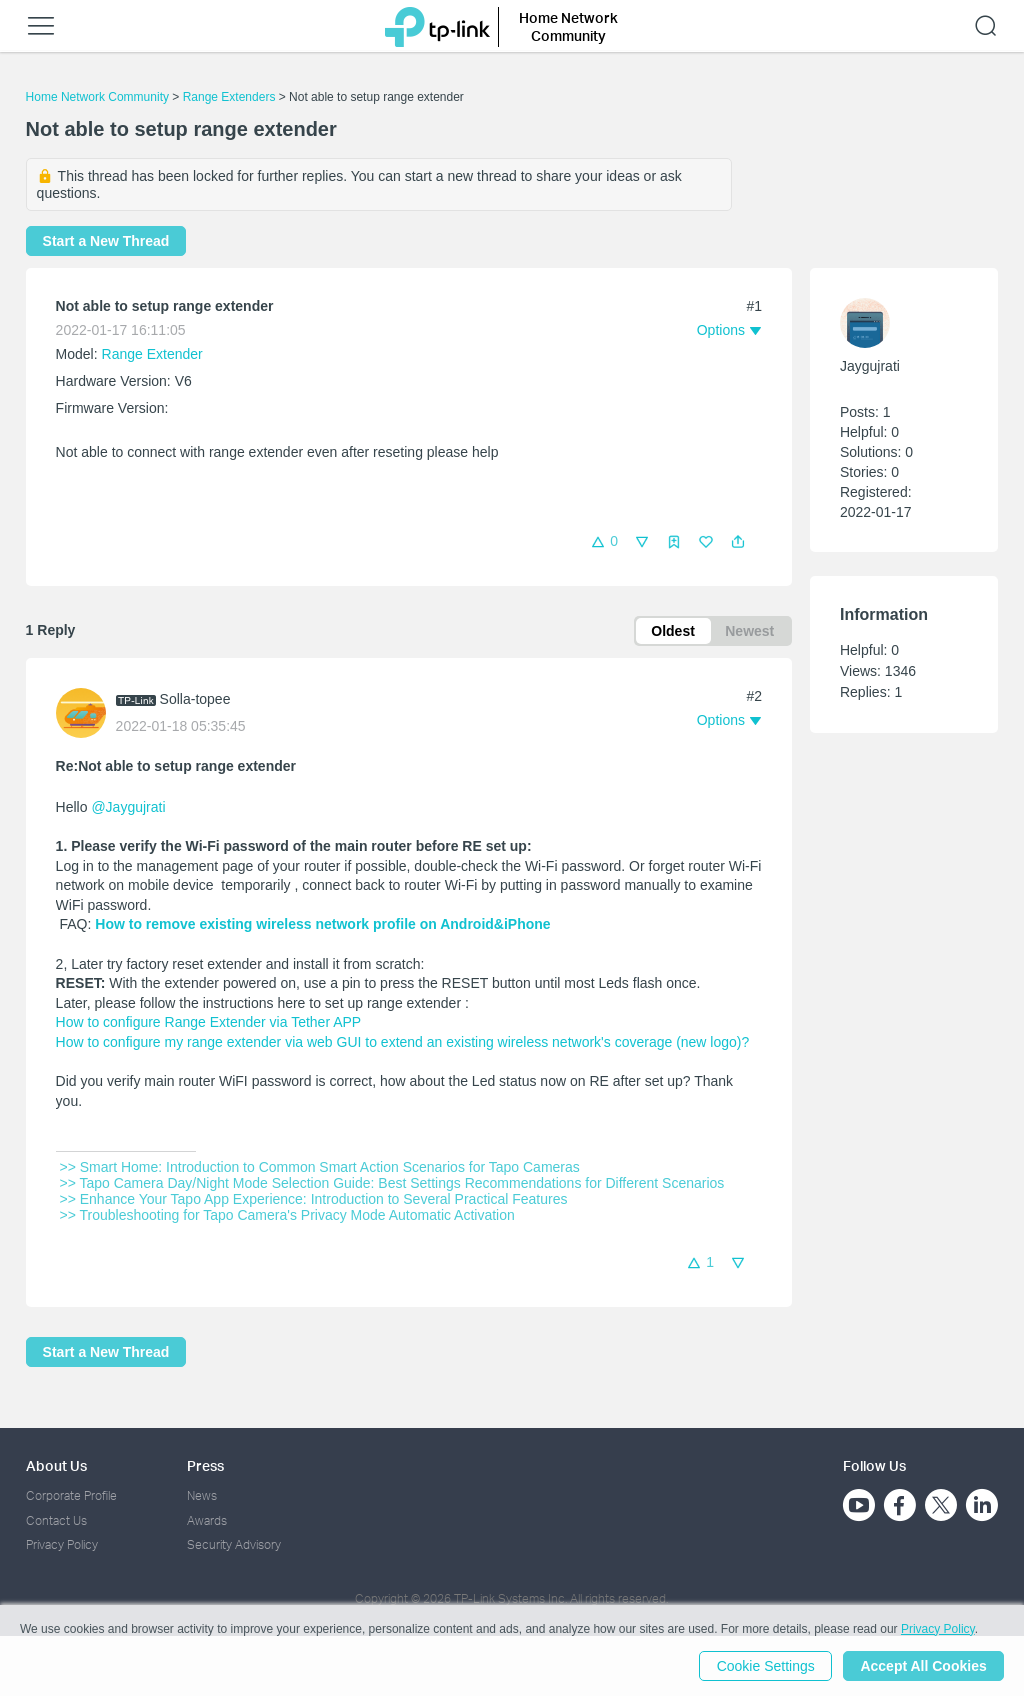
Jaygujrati (870, 366)
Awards (207, 1520)
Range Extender (152, 354)
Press (205, 1465)
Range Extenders (229, 97)
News (202, 1495)
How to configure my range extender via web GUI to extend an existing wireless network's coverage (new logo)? (403, 1042)
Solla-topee (195, 700)
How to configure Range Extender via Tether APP (209, 1023)
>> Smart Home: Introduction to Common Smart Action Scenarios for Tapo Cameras (320, 1168)
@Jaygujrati (128, 807)
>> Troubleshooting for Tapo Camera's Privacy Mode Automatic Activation (287, 1216)
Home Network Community (97, 97)
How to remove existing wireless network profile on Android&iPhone (322, 925)
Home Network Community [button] (568, 26)
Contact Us (56, 1520)
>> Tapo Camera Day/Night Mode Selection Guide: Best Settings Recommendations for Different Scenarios (392, 1184)
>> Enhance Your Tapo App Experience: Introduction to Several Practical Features (314, 1200)
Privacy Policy (62, 1544)
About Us (56, 1465)
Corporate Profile (71, 1495)
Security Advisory (234, 1544)
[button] (738, 542)
